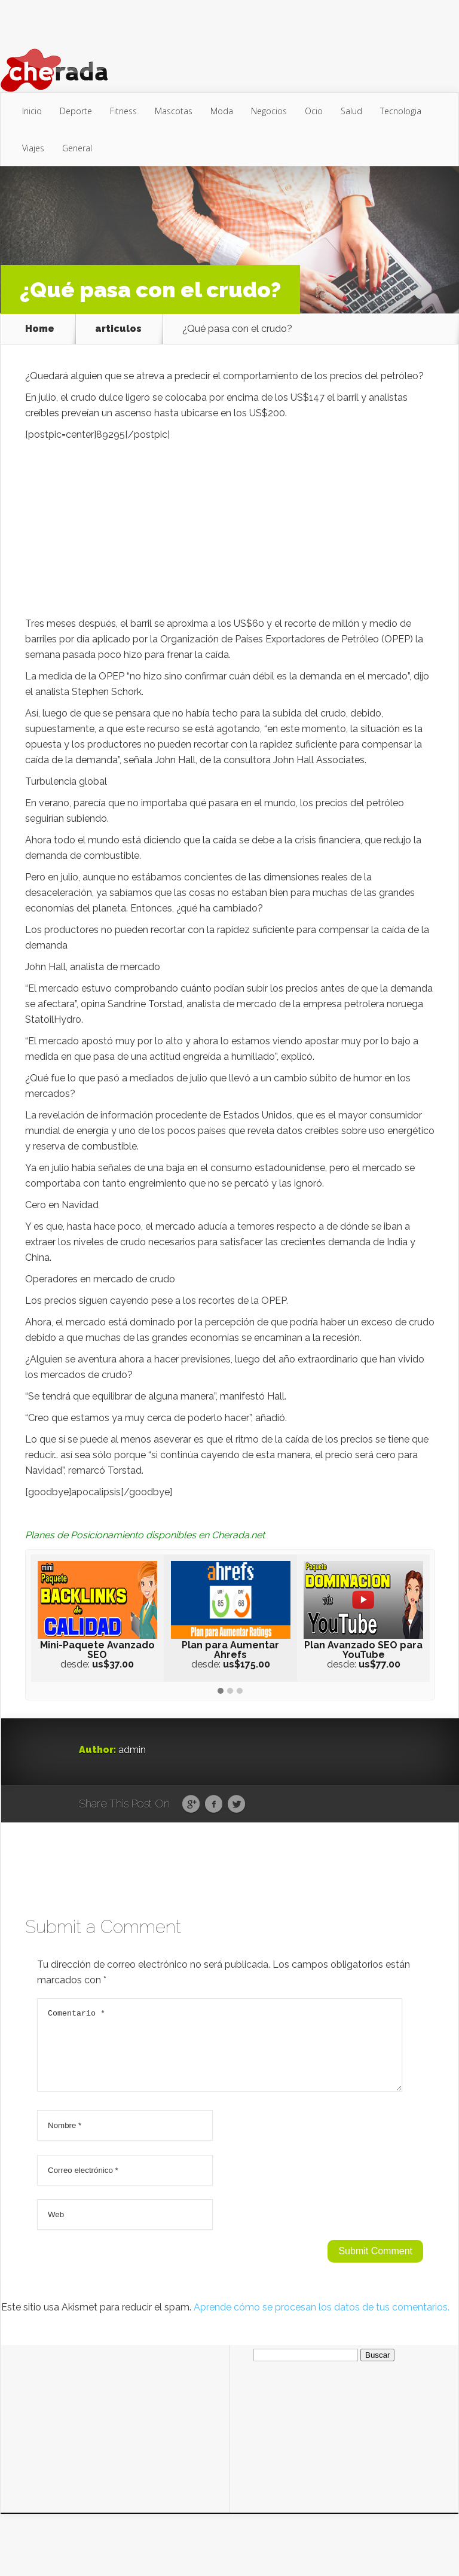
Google (191, 1804)
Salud (351, 111)
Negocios (269, 111)
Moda (221, 111)
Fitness (123, 111)
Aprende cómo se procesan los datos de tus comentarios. (321, 2321)
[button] (220, 1691)
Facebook (213, 1804)
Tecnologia (400, 111)
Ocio (314, 111)
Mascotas (173, 111)
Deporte (76, 111)
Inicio (32, 111)
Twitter (236, 1804)
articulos (118, 329)
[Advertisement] (230, 532)
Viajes (33, 148)
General (77, 148)
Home (39, 329)
